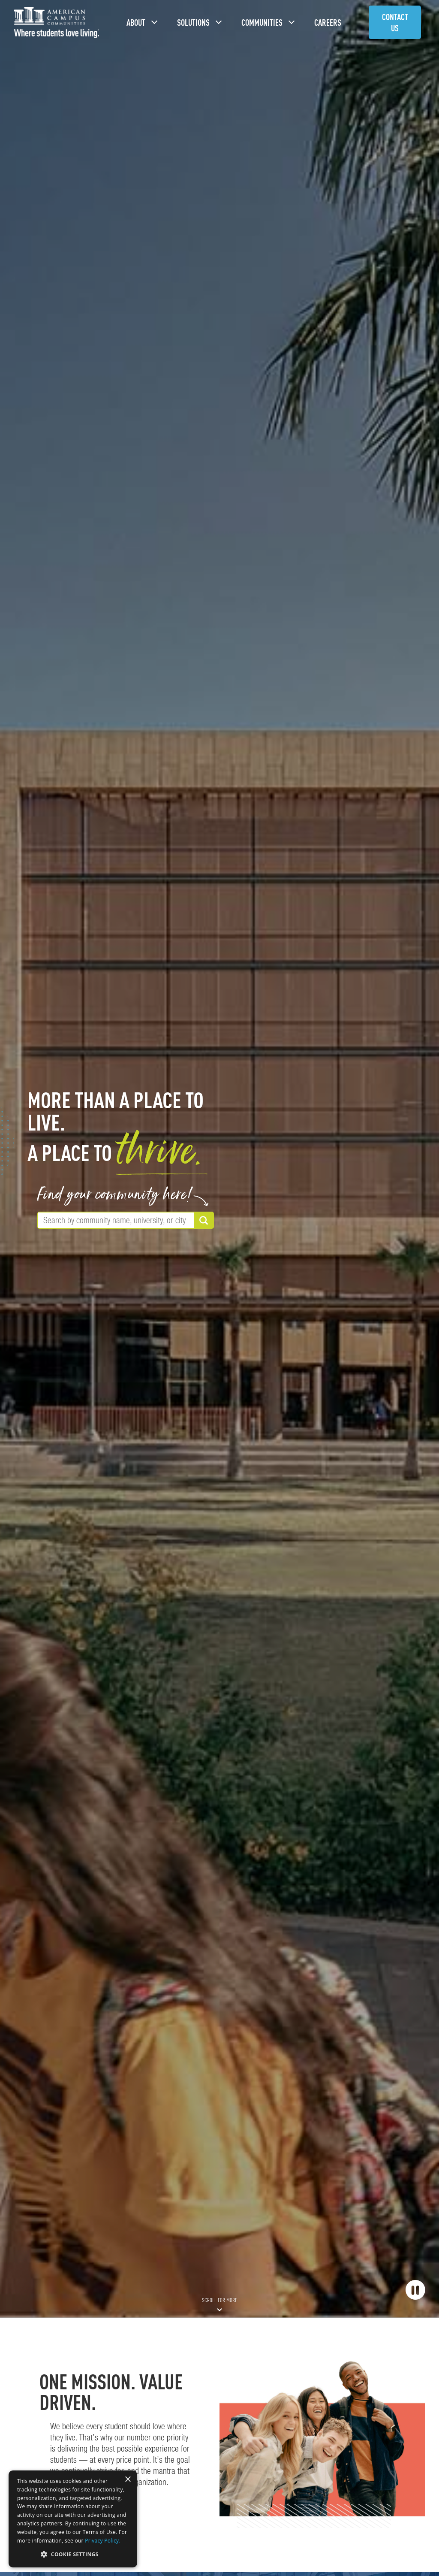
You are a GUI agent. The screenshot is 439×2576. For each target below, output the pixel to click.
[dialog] (73, 2518)
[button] (73, 2554)
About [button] (136, 22)
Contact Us (395, 23)
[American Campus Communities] (56, 22)
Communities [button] (262, 22)
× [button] (127, 2479)
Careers (328, 22)
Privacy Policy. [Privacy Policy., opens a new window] (102, 2540)
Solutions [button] (193, 22)
